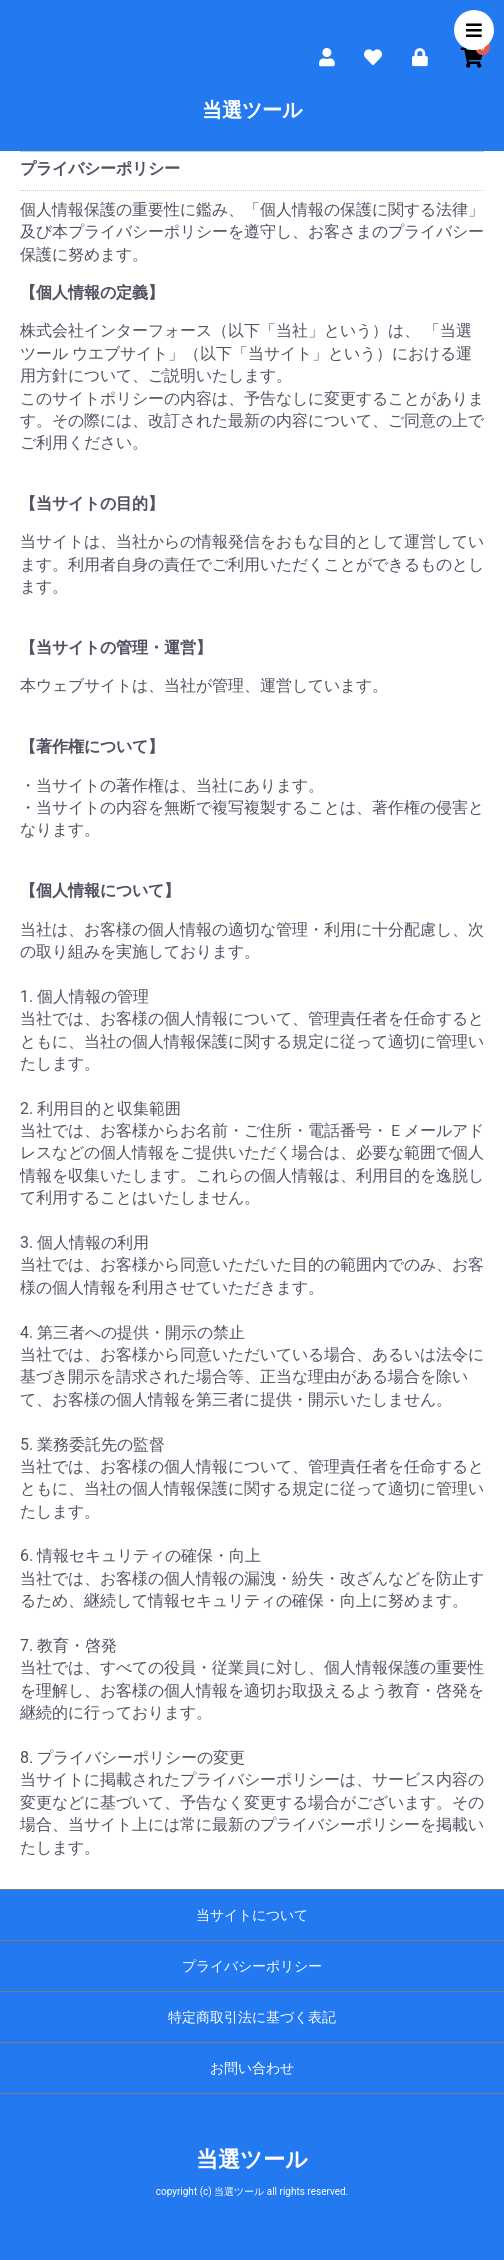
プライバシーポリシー (252, 1966)
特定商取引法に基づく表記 (252, 2017)
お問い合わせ (252, 2068)
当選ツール (252, 110)
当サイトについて (252, 1915)
